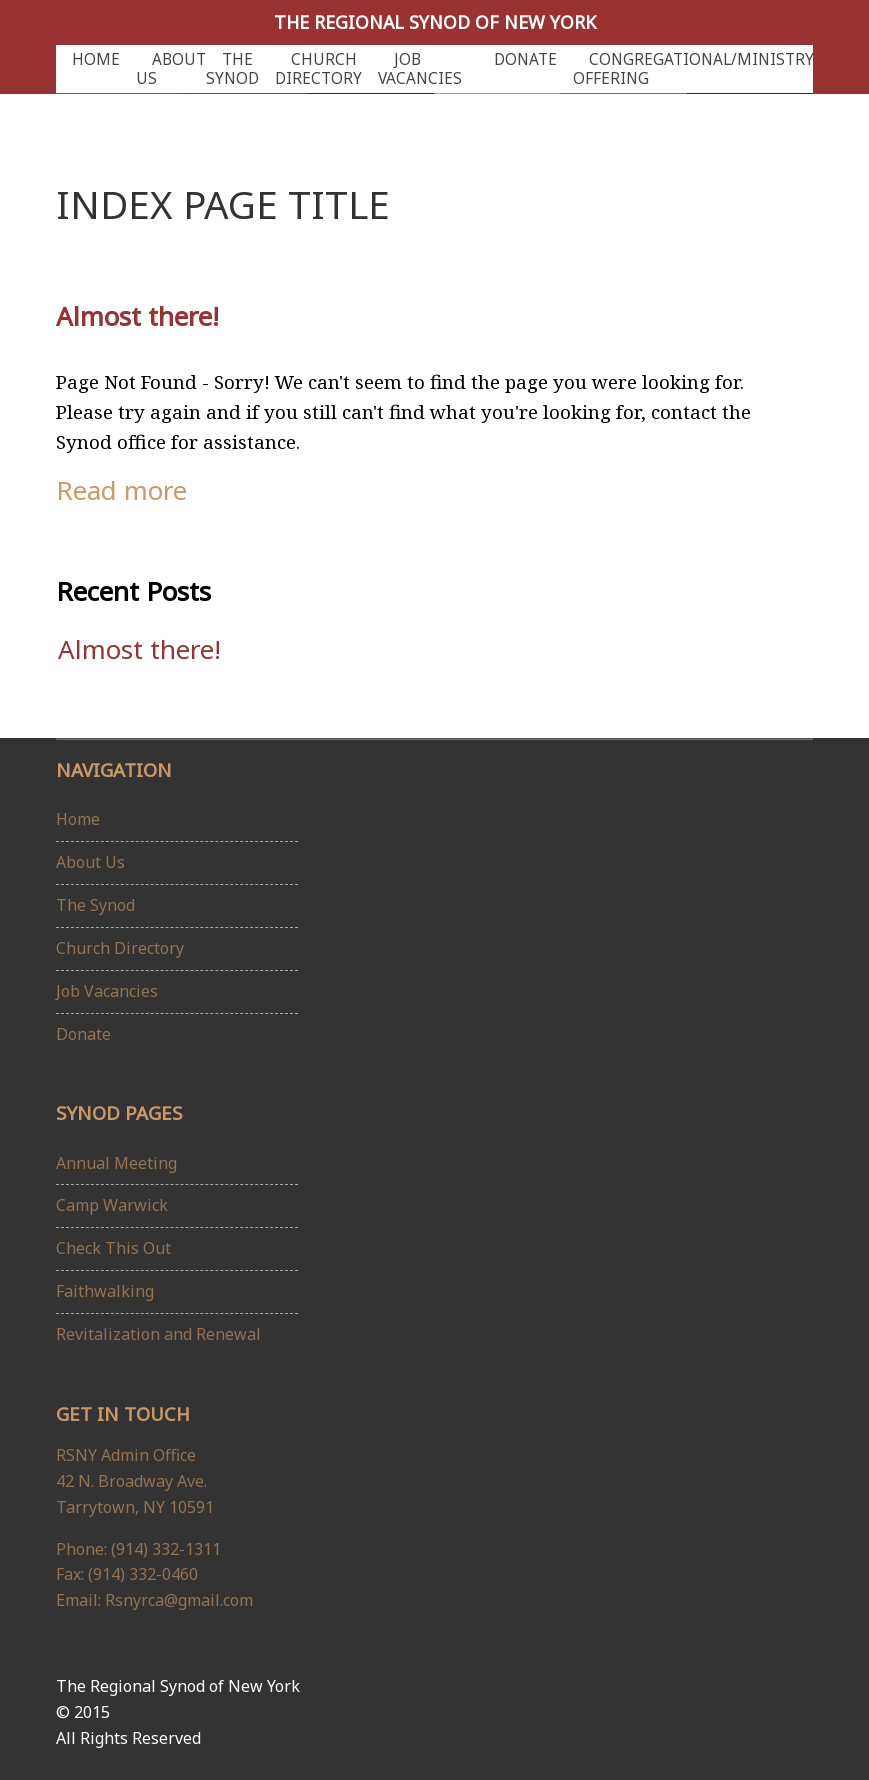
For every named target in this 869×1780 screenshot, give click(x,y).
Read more (121, 490)
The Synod (232, 69)
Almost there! (137, 316)
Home (96, 59)
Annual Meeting (116, 1163)
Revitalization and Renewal (158, 1334)
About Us (171, 69)
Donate (525, 59)
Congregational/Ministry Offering (693, 69)
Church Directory (318, 69)
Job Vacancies (420, 69)
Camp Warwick (112, 1205)
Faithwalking (105, 1291)
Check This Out (113, 1248)
